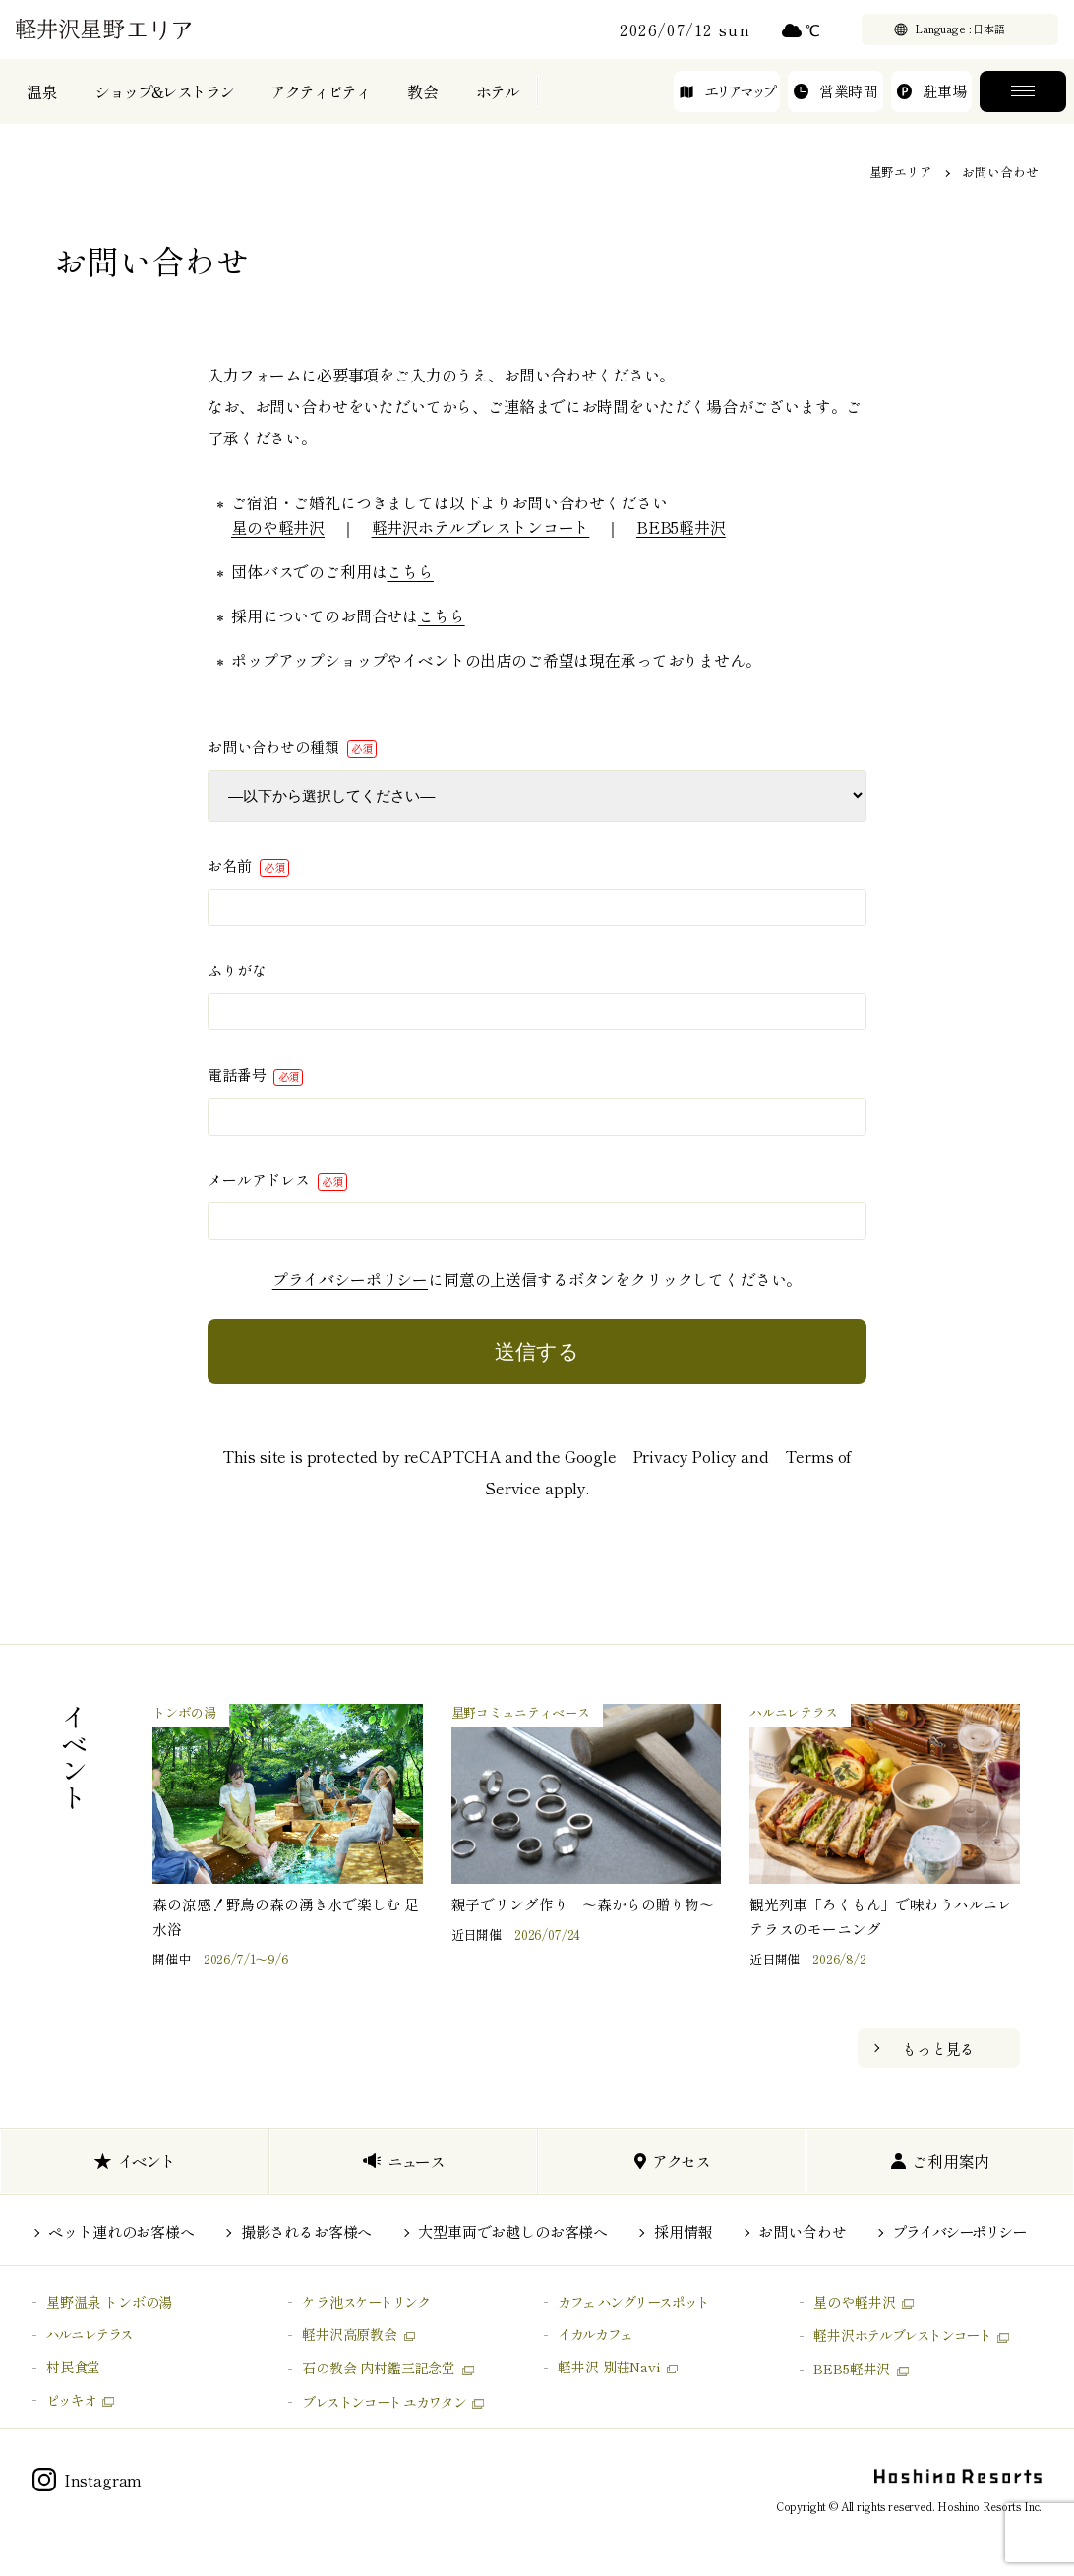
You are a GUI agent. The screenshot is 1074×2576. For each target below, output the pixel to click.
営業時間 (835, 105)
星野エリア (900, 171)
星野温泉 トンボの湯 (109, 2302)
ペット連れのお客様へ (121, 2231)
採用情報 (683, 2231)
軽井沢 (901, 2335)
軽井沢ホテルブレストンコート (481, 527)
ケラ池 (366, 2302)
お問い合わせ (802, 2231)
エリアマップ (727, 105)
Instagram (87, 2479)
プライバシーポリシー (350, 1279)
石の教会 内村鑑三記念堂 (378, 2367)
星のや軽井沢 (278, 527)
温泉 (42, 106)
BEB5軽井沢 (681, 527)
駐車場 (931, 105)
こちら (410, 571)
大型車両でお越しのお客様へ (513, 2231)
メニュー (1023, 106)
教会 (423, 106)
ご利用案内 (940, 2161)
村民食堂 (73, 2366)
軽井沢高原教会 (349, 2334)
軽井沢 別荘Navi (608, 2366)
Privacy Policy (685, 1456)
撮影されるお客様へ (307, 2231)
